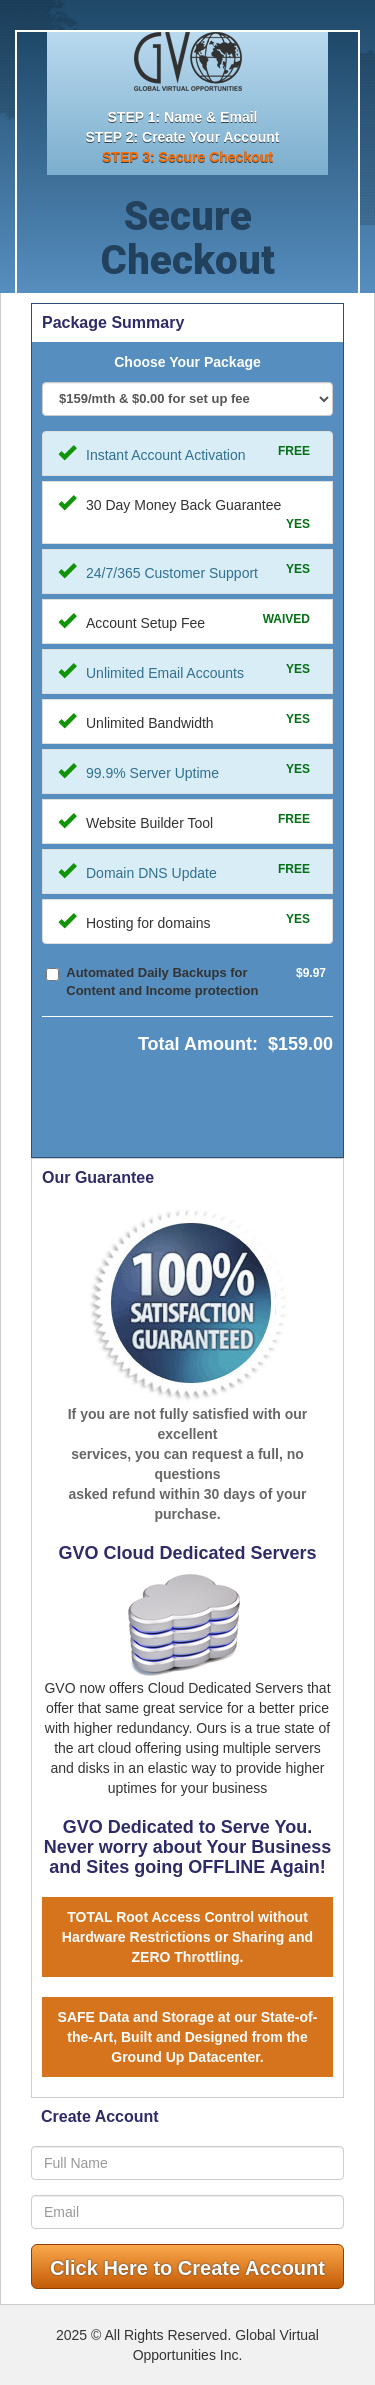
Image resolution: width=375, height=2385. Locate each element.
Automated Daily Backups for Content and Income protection (162, 982)
